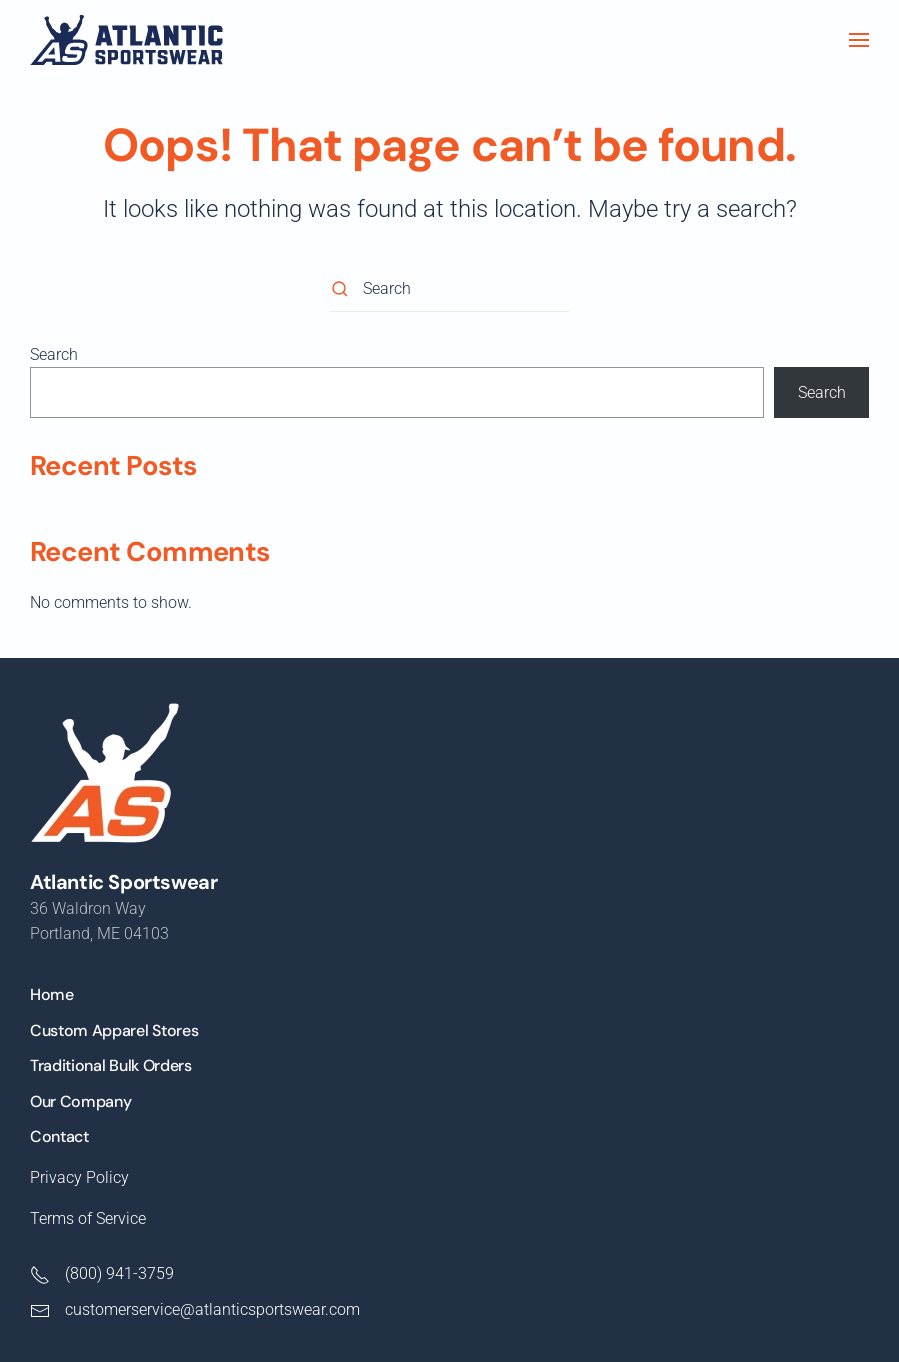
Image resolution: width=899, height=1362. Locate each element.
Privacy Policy (79, 1177)
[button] (859, 40)
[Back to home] (126, 40)
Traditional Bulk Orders (111, 1065)
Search (54, 354)
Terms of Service (88, 1218)
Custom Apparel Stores (114, 1030)
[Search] (450, 289)
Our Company (80, 1101)
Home (52, 994)
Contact (59, 1136)
